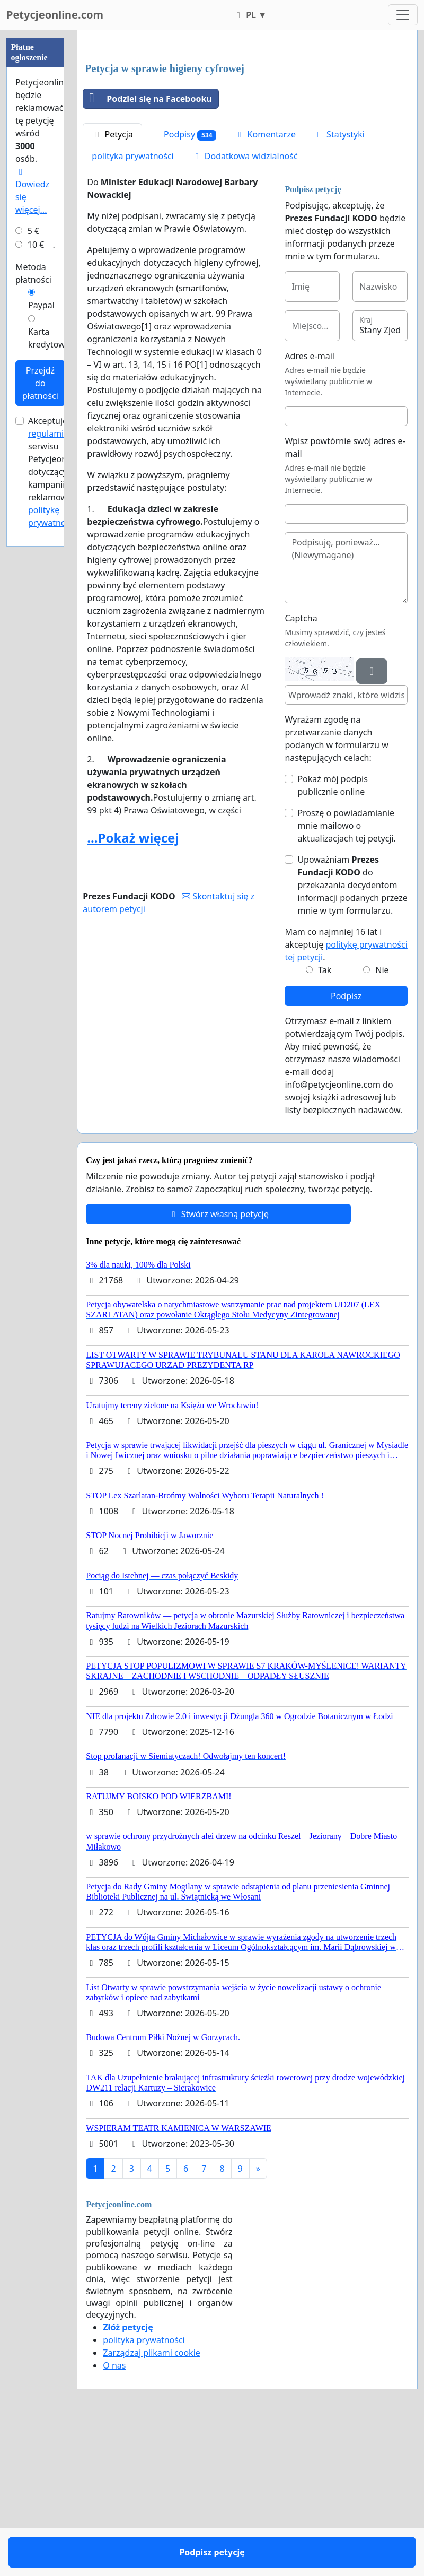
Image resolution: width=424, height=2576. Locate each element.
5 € (33, 231)
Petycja (112, 283)
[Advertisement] (247, 121)
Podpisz (346, 1144)
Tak (324, 1118)
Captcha (301, 767)
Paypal (41, 305)
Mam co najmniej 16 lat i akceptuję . (346, 1093)
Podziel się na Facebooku (147, 247)
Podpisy (184, 283)
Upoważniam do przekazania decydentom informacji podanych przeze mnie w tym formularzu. (352, 1033)
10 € (36, 244)
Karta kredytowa (49, 338)
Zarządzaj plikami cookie (151, 2501)
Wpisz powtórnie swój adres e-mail (345, 596)
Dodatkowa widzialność (245, 304)
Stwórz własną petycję (219, 1362)
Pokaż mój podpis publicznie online (332, 934)
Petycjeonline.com (54, 14)
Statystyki (339, 283)
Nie (381, 1118)
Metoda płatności (33, 273)
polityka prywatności (132, 304)
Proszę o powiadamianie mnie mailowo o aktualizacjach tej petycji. (346, 974)
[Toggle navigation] (403, 14)
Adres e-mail (309, 504)
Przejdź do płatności (40, 383)
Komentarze (265, 283)
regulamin (48, 433)
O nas (114, 2514)
